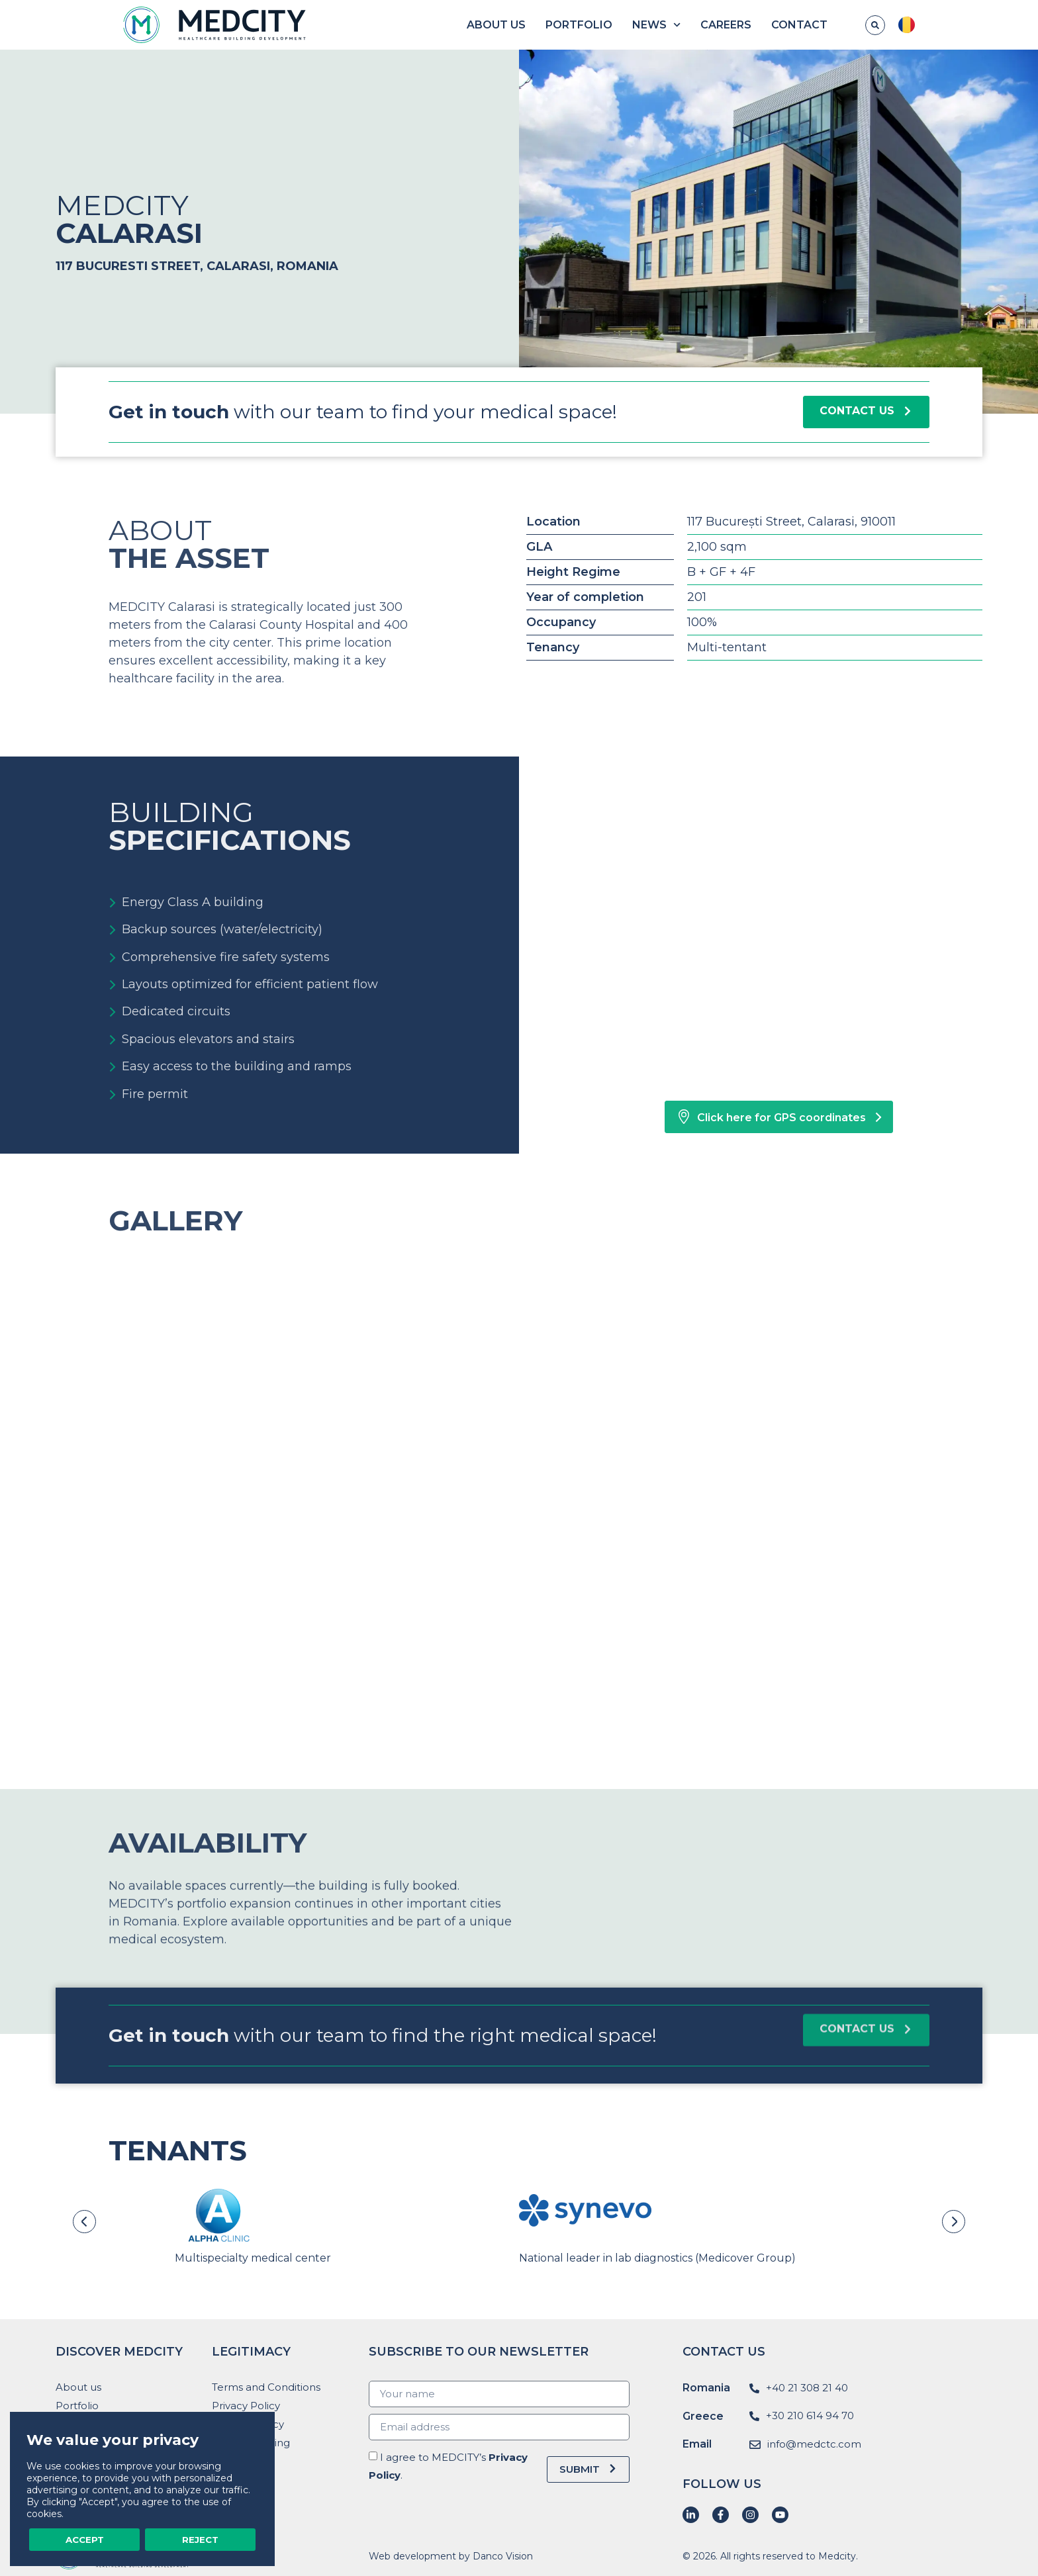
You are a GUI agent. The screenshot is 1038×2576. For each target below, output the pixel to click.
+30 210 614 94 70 (810, 2415)
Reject (200, 2539)
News (707, 25)
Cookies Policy (248, 2424)
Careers (776, 25)
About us (546, 25)
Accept (84, 2539)
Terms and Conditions (266, 2387)
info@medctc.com (814, 2444)
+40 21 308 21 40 (807, 2387)
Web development (412, 2556)
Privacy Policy (246, 2405)
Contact (850, 25)
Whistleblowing (251, 2442)
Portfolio (629, 25)
